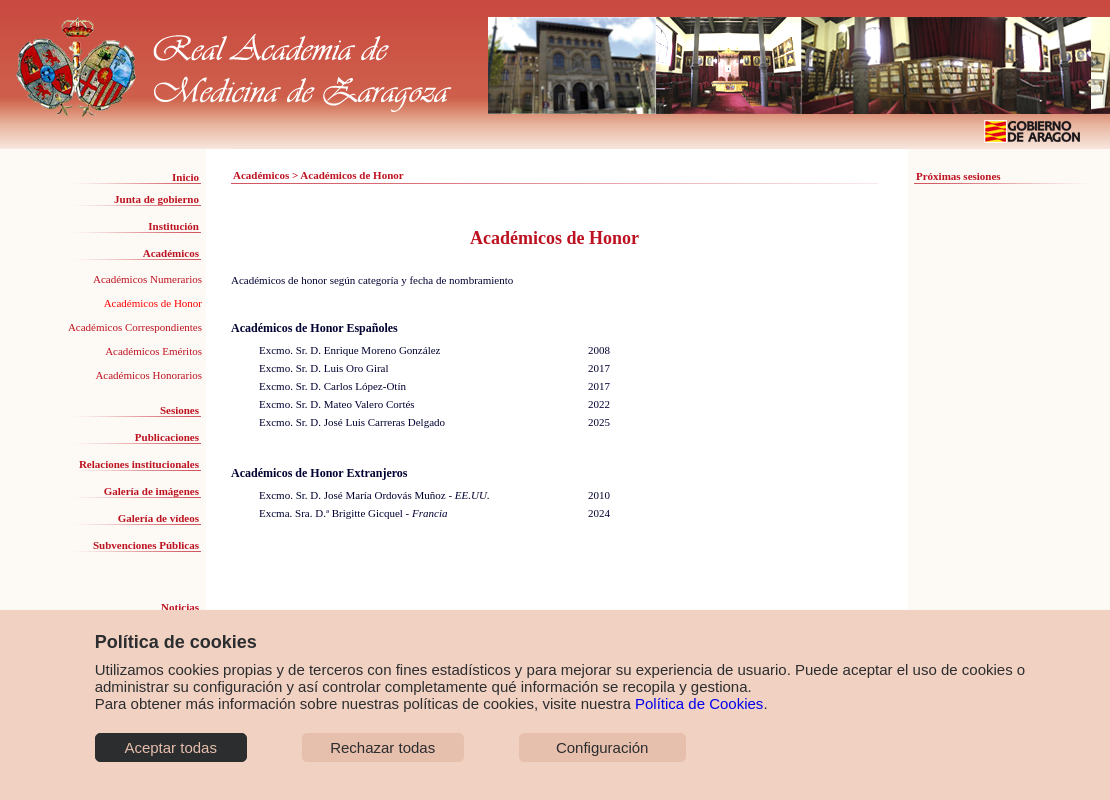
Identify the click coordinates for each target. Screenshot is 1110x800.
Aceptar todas (170, 747)
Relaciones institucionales (139, 464)
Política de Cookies (699, 703)
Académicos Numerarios (147, 279)
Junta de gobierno (156, 199)
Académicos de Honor (153, 303)
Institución (173, 226)
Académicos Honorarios (148, 375)
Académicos (171, 253)
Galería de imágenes (151, 491)
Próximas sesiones (958, 176)
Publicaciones (167, 437)
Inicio (185, 177)
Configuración (602, 747)
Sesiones (179, 410)
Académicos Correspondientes (135, 327)
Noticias (180, 607)
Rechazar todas (382, 747)
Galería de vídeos (158, 518)
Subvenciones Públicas (146, 545)
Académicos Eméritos (153, 351)
